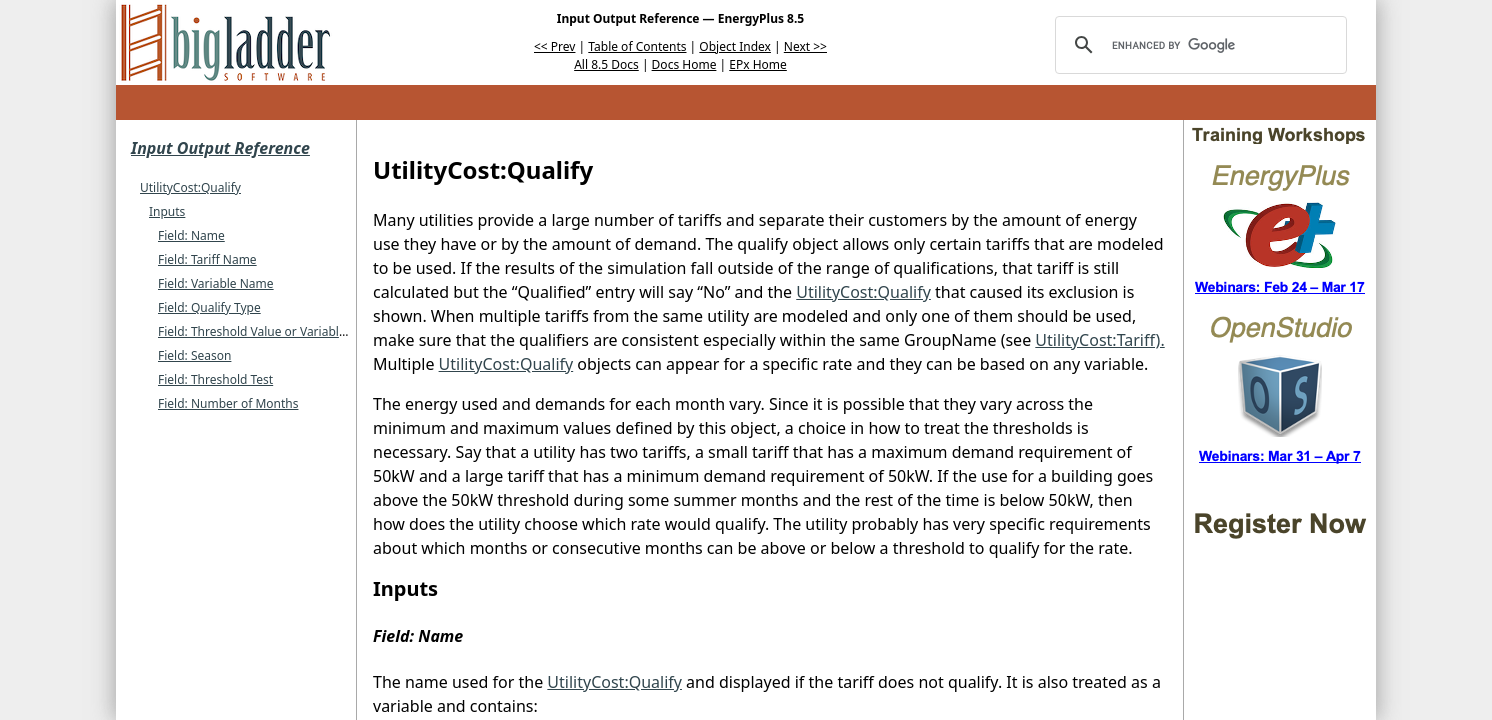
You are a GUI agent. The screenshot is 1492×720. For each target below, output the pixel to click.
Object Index (735, 46)
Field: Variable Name (216, 283)
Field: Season (194, 355)
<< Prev (554, 46)
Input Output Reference (220, 148)
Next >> (805, 46)
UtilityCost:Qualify (190, 187)
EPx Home (758, 64)
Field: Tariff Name (207, 259)
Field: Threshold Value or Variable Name (270, 331)
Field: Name (191, 235)
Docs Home (684, 64)
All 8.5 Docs (606, 64)
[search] (1198, 45)
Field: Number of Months (228, 403)
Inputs (167, 211)
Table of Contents (637, 46)
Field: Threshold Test (215, 379)
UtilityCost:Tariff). (1099, 340)
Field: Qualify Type (209, 307)
